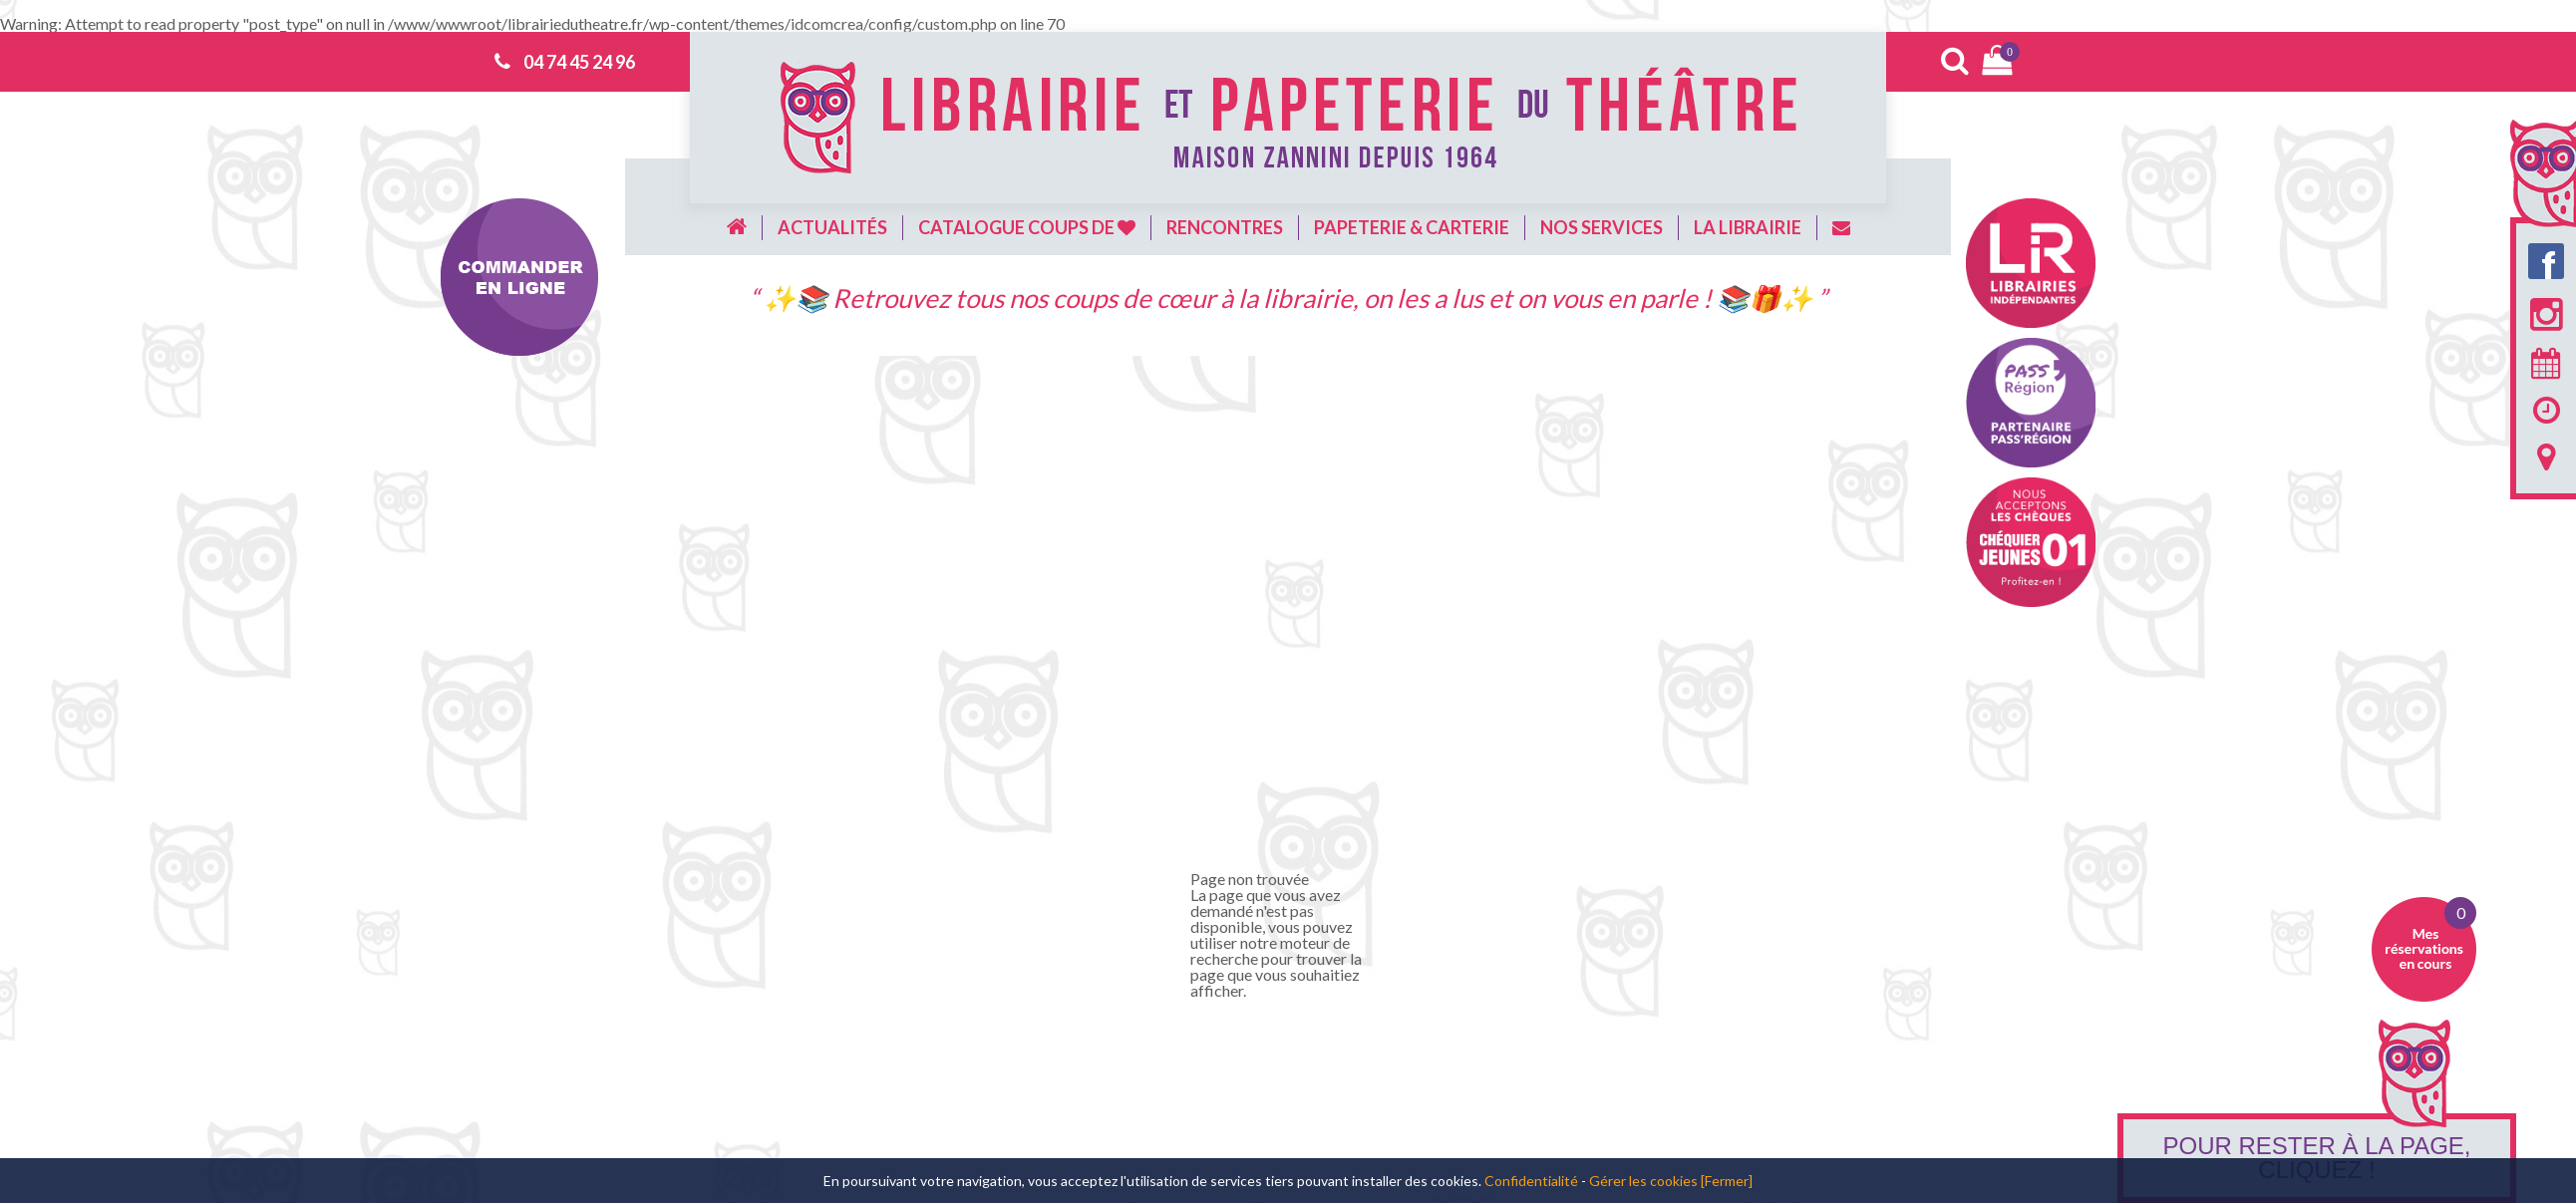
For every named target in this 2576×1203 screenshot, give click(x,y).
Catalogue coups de (1026, 227)
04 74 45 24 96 (579, 62)
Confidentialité (1531, 1180)
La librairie (1747, 227)
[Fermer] (1727, 1180)
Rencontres (1224, 227)
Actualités (832, 227)
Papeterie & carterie (1411, 227)
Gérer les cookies (1643, 1180)
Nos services (1601, 227)
